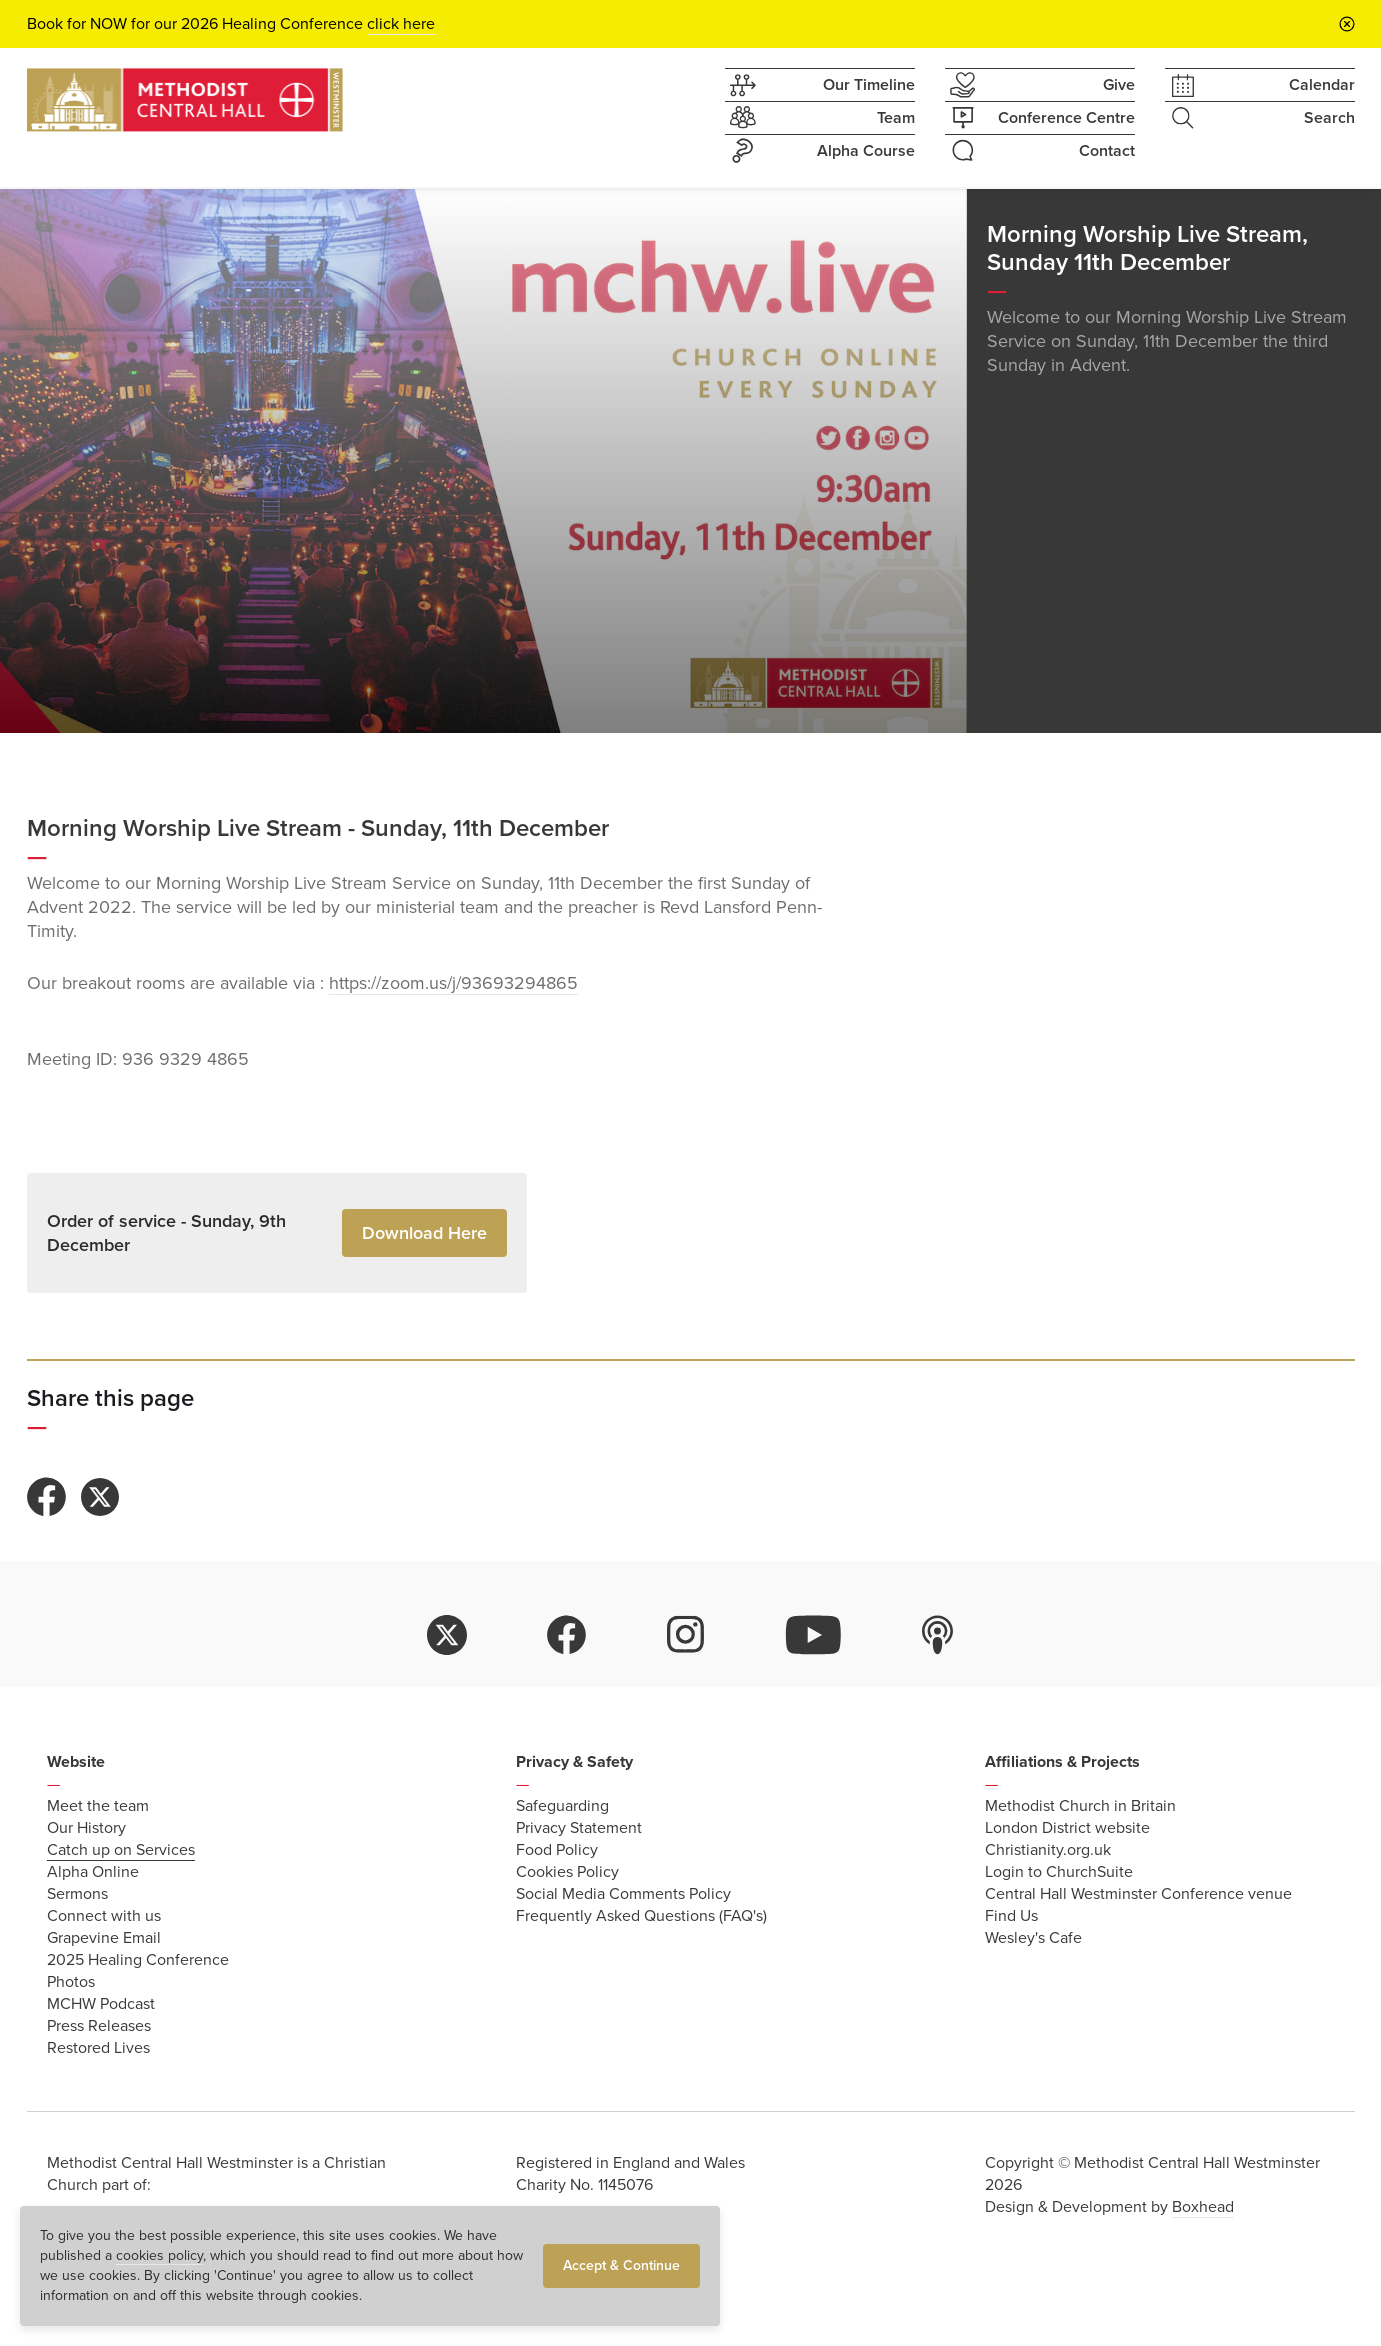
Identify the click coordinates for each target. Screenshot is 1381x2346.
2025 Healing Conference (138, 1960)
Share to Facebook (47, 1497)
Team (820, 118)
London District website (1067, 1828)
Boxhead (1203, 2207)
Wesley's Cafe (1033, 1938)
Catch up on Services (121, 1850)
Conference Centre (1040, 118)
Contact (1040, 150)
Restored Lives (98, 2048)
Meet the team (98, 1806)
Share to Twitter (100, 1497)
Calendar (1260, 85)
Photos (71, 1982)
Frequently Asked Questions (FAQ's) (641, 1916)
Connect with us (104, 1916)
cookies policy (159, 2255)
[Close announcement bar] (1347, 24)
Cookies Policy (567, 1872)
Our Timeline (820, 85)
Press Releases (99, 2026)
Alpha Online (93, 1872)
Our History (86, 1828)
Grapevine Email (104, 1938)
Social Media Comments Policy (623, 1894)
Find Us (1011, 1916)
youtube (813, 1635)
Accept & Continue (621, 2265)
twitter (447, 1635)
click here (401, 24)
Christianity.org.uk (1048, 1850)
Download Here (424, 1233)
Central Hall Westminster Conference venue (1138, 1894)
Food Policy (557, 1850)
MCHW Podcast (101, 2004)
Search (1260, 118)
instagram (686, 1635)
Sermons (77, 1894)
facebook (567, 1635)
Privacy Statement (579, 1828)
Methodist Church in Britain (1080, 1806)
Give (1040, 85)
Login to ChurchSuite (1059, 1872)
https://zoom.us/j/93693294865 (453, 983)
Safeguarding (562, 1806)
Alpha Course (820, 151)
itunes (938, 1635)
